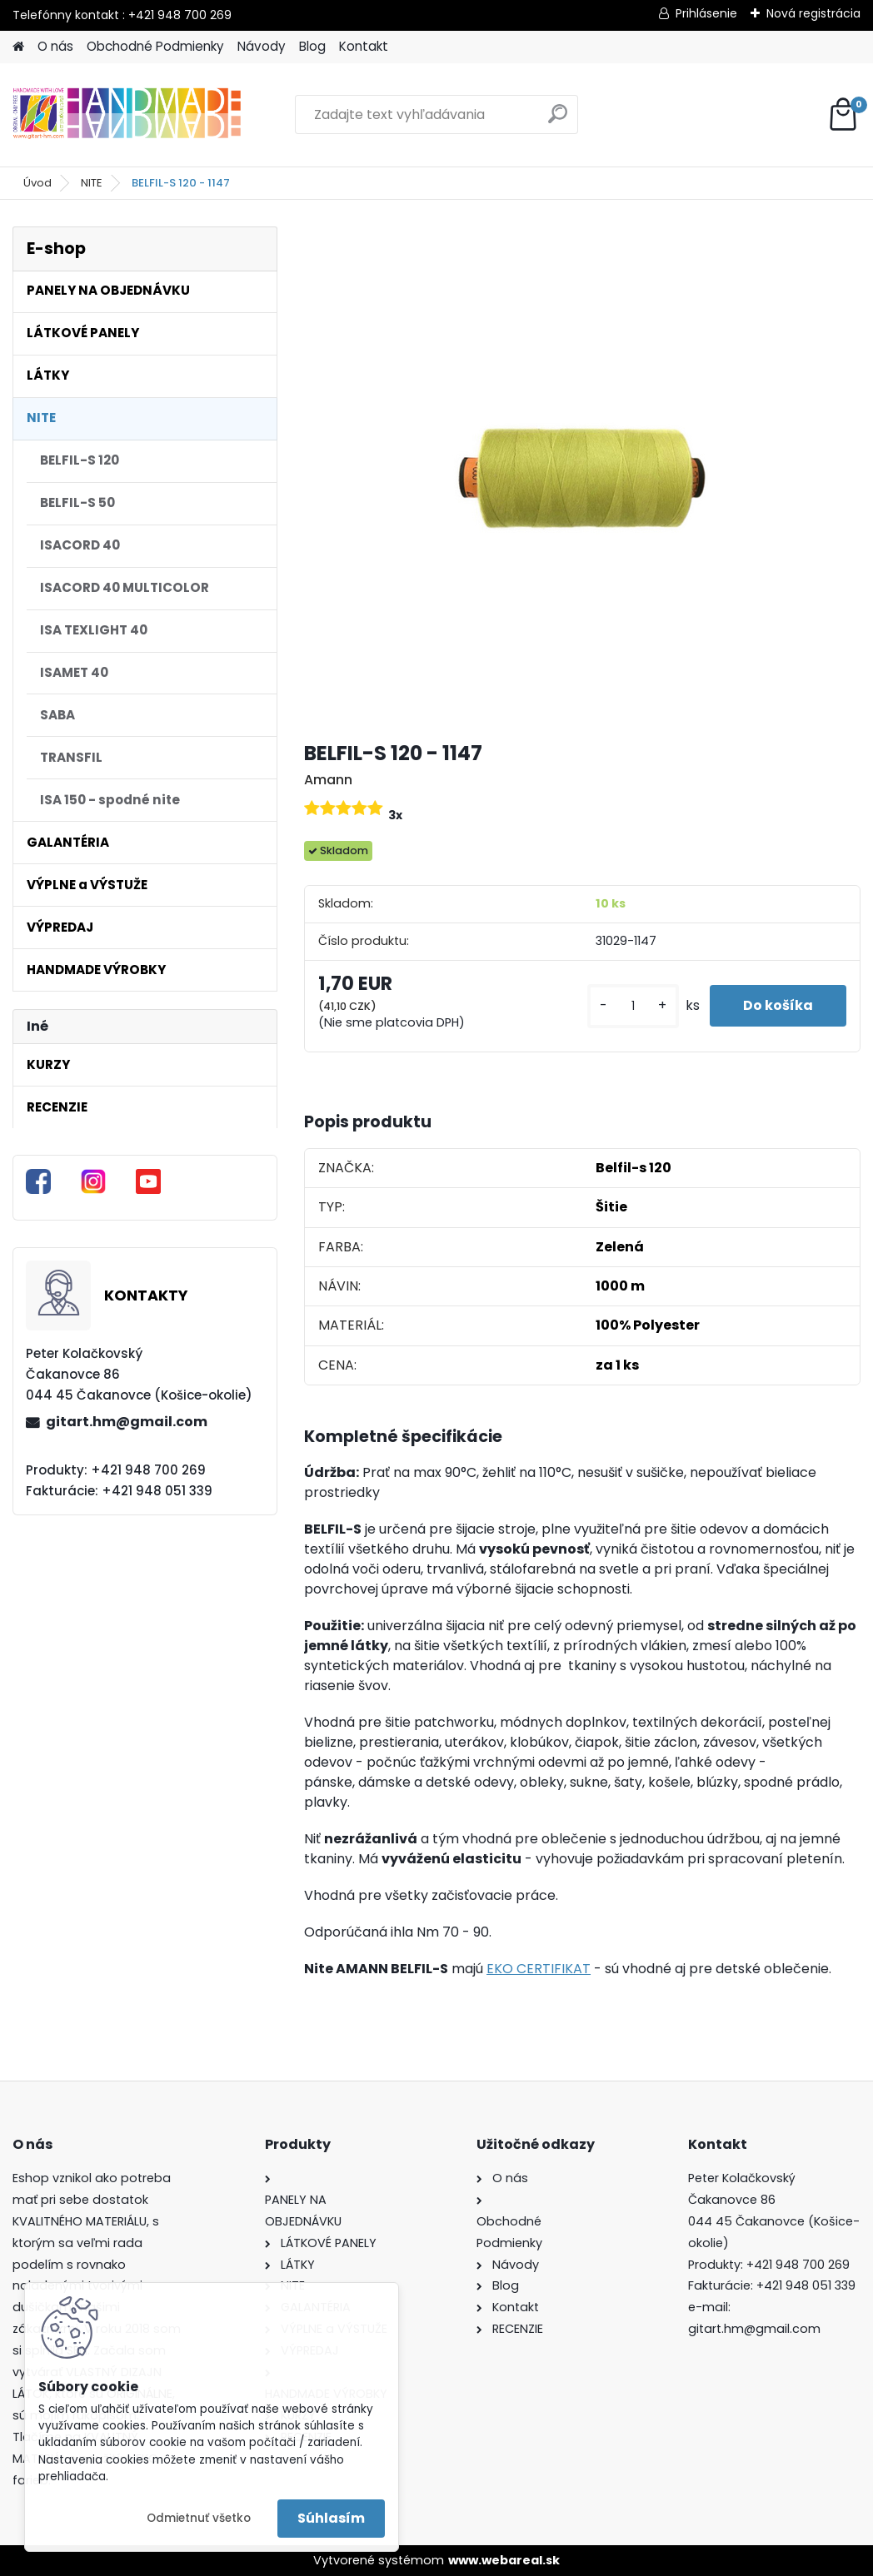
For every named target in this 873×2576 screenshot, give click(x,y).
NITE (91, 183)
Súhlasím (331, 2518)
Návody (261, 46)
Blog (312, 46)
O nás (55, 46)
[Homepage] (18, 47)
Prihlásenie (706, 13)
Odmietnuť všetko (199, 2518)
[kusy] (633, 1006)
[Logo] (127, 115)
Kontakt (363, 46)
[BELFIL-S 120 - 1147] (582, 476)
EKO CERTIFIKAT (538, 1968)
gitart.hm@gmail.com (126, 1421)
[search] (557, 120)
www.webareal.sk (504, 2560)
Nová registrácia (813, 13)
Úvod (37, 183)
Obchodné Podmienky (155, 46)
